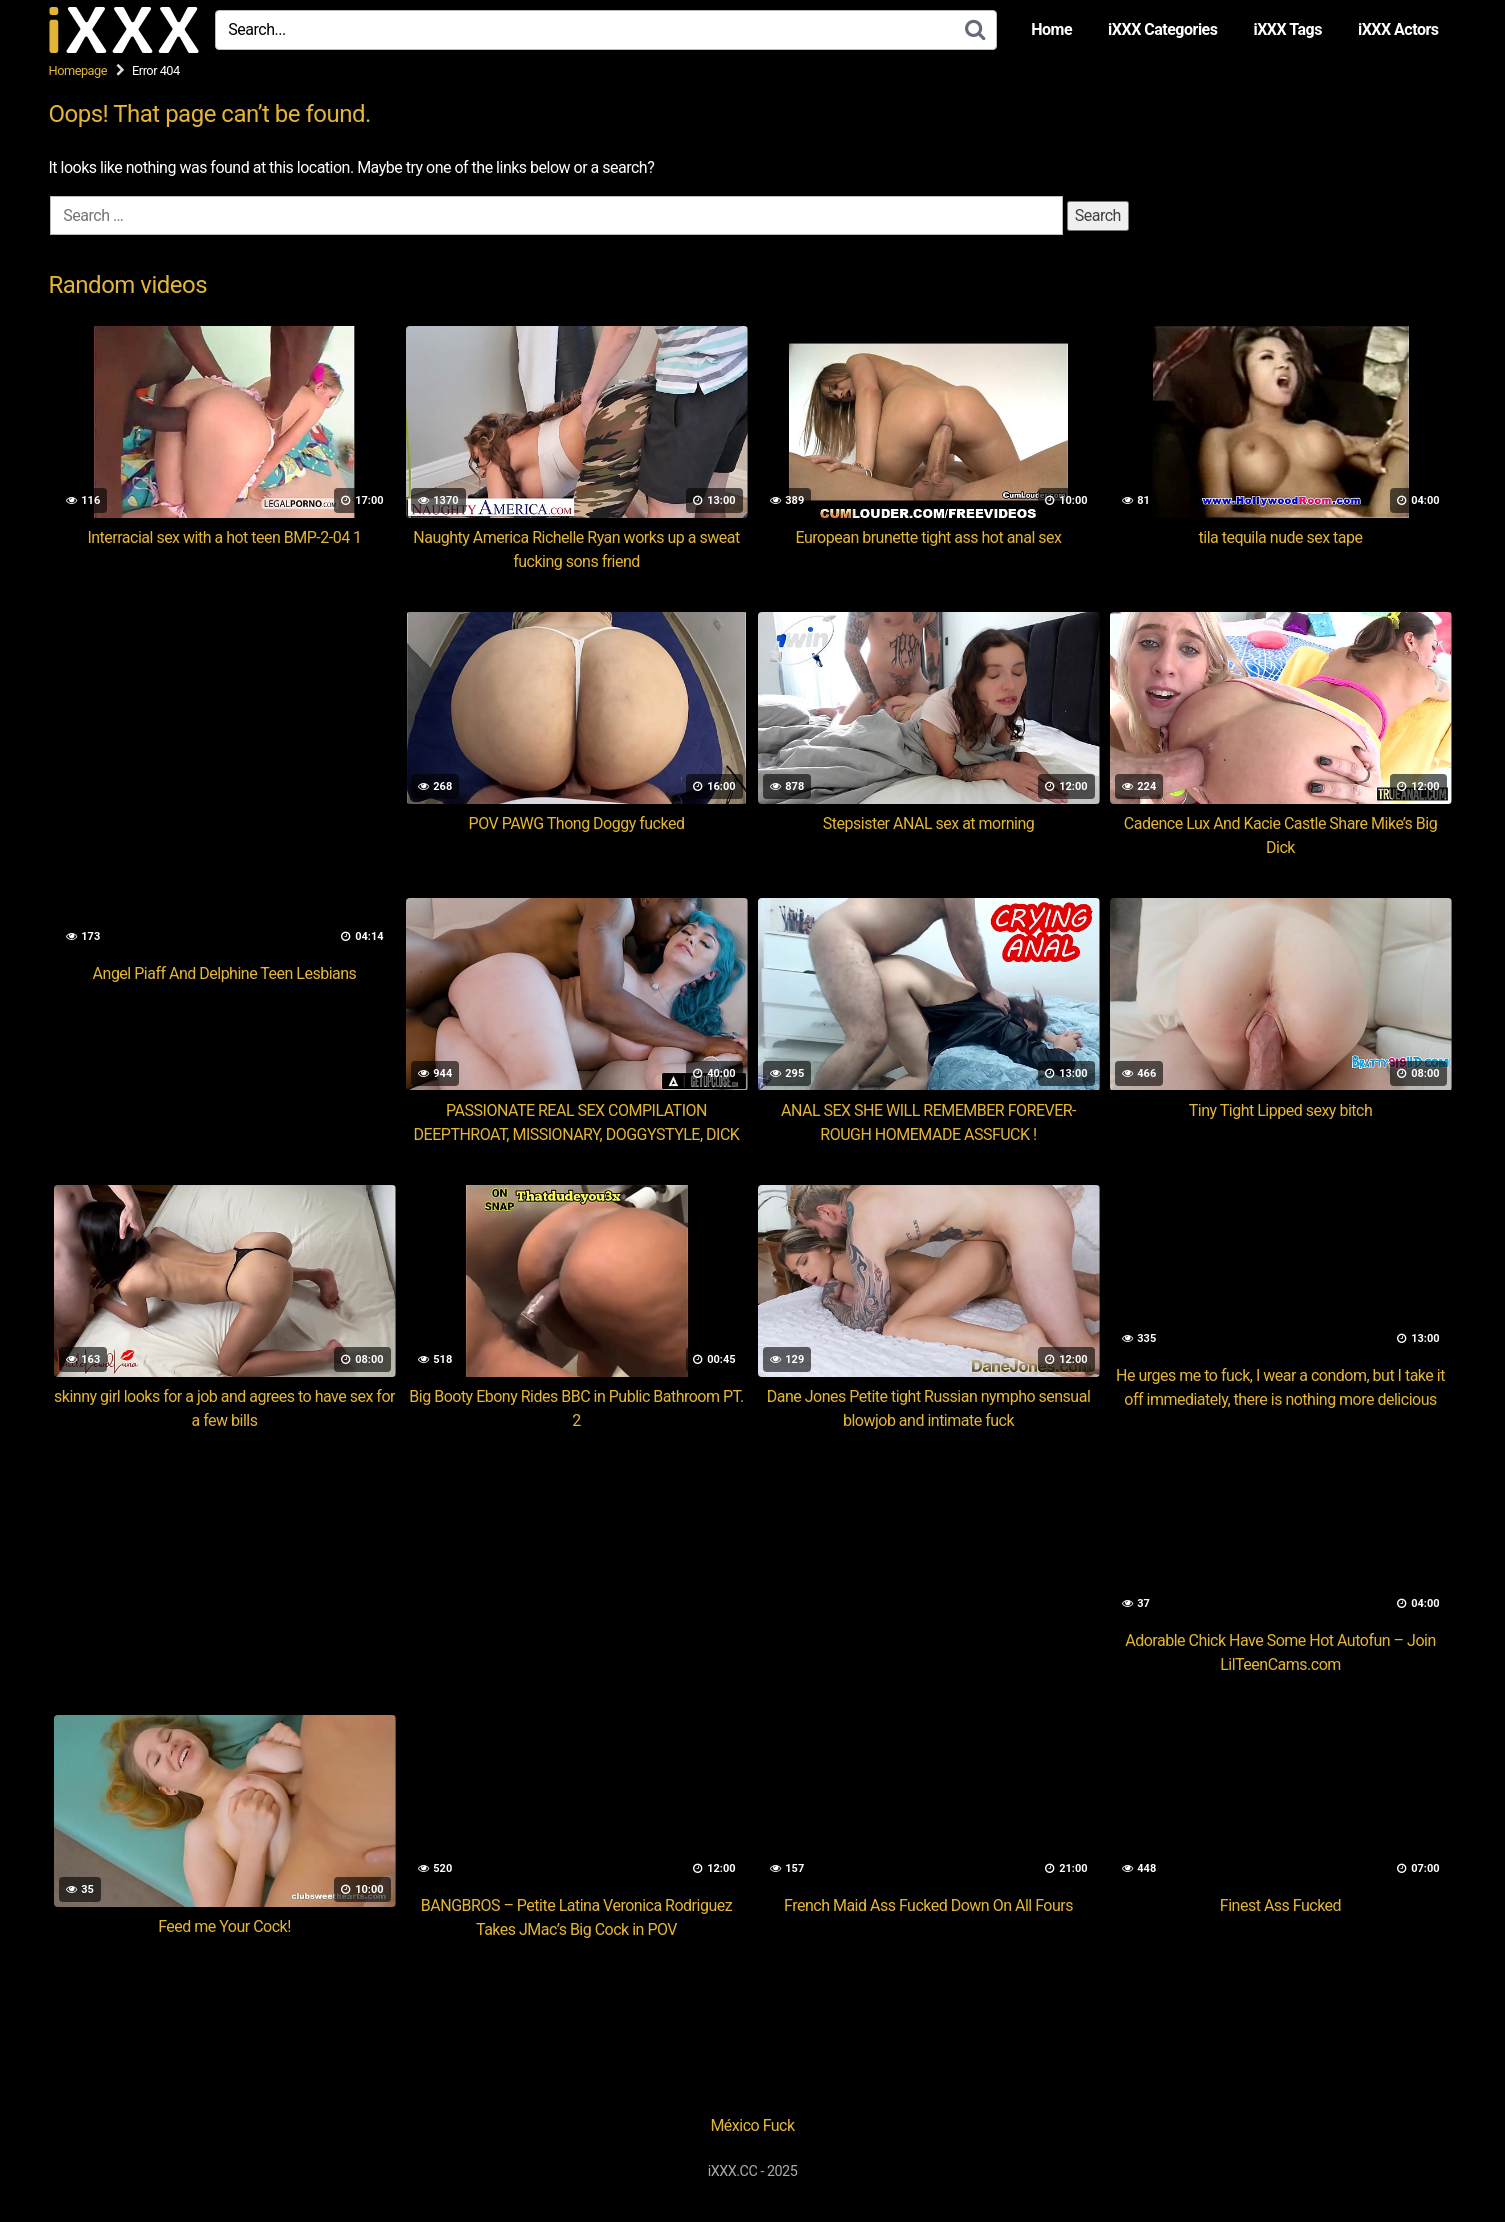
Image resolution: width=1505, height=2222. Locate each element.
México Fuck (752, 2125)
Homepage (78, 70)
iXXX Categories (1162, 29)
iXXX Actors (1398, 29)
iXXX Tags (1287, 29)
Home (1051, 29)
